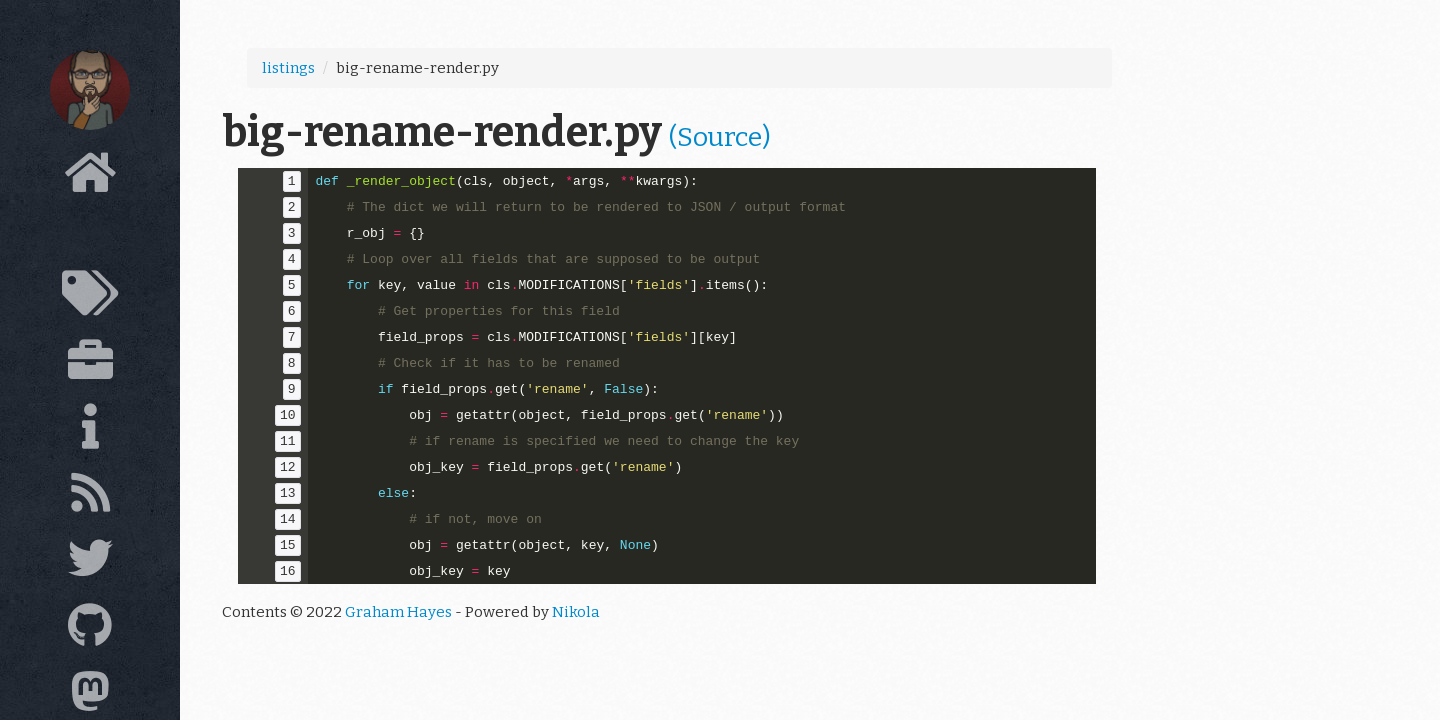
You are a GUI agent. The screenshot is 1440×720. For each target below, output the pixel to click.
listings (288, 68)
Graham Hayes (398, 612)
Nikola (576, 612)
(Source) (720, 137)
